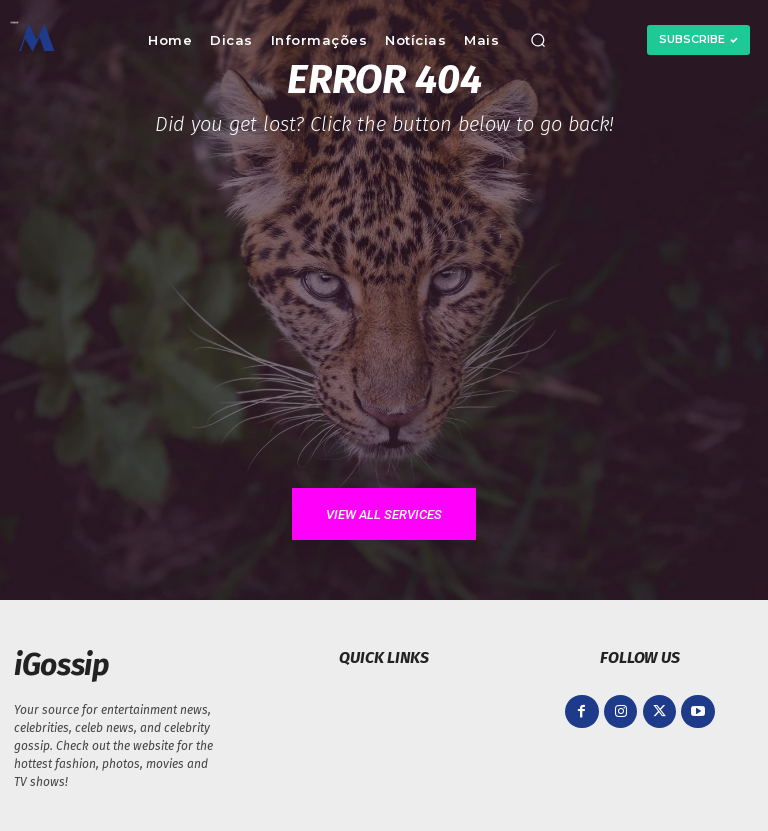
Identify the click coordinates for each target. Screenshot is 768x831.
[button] (538, 40)
